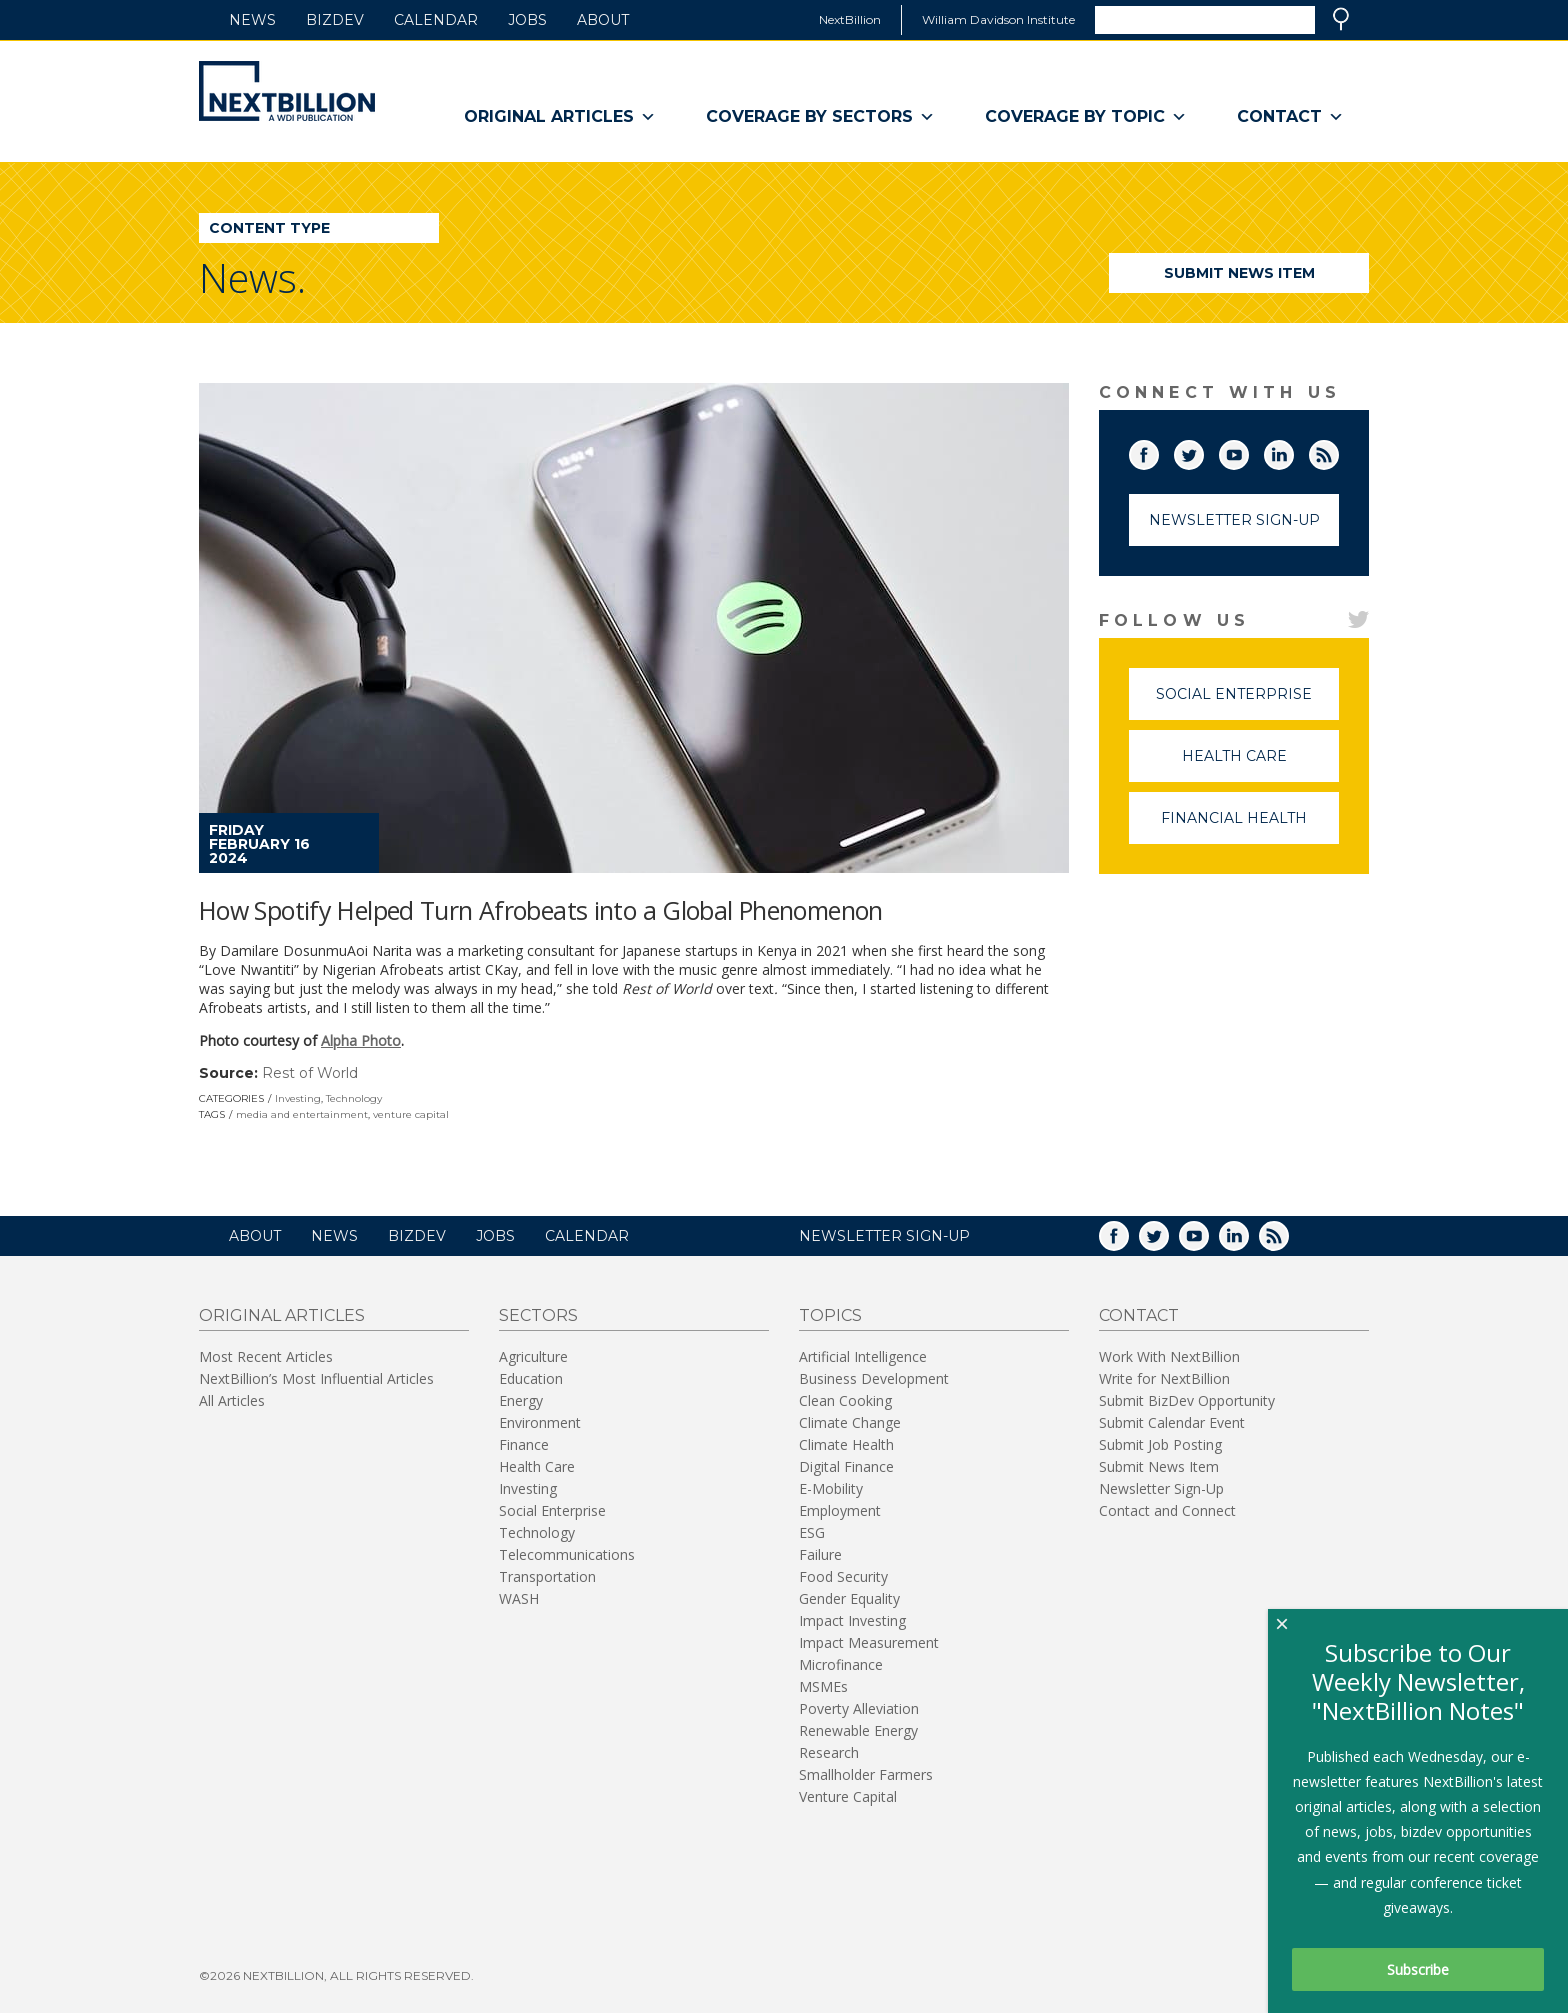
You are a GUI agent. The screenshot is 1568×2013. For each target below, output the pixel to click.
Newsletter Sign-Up (1234, 520)
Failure (820, 1554)
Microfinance (841, 1664)
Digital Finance (846, 1466)
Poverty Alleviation (859, 1708)
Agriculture (533, 1356)
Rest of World (310, 1073)
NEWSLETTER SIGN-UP (884, 1236)
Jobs (527, 20)
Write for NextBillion (1164, 1378)
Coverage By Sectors (820, 117)
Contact (1290, 117)
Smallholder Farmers (866, 1774)
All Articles (232, 1400)
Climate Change (850, 1422)
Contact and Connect (1167, 1510)
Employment (840, 1510)
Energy (521, 1400)
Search (1341, 19)
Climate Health (846, 1444)
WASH (519, 1598)
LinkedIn (1293, 451)
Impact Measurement (869, 1642)
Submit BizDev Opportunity (1187, 1400)
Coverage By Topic (1086, 117)
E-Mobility (831, 1488)
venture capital (411, 1114)
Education (531, 1378)
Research (829, 1752)
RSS (1338, 451)
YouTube (1248, 451)
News (252, 20)
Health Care (1261, 764)
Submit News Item (1239, 273)
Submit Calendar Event (1172, 1422)
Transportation (547, 1576)
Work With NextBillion (1169, 1356)
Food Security (843, 1576)
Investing (298, 1098)
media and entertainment (302, 1114)
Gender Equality (849, 1598)
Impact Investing (852, 1620)
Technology (354, 1098)
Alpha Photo (361, 1040)
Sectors (538, 1315)
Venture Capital (848, 1796)
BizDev (335, 20)
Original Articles (560, 117)
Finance (524, 1444)
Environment (540, 1422)
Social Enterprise (1247, 702)
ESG (812, 1532)
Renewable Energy (858, 1730)
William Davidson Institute (998, 19)
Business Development (874, 1378)
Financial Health (1250, 826)
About (603, 20)
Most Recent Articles (266, 1356)
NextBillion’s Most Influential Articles (316, 1378)
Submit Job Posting (1160, 1444)
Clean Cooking (845, 1400)
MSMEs (823, 1686)
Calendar (436, 20)
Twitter (1203, 451)
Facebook (1158, 451)
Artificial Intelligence (863, 1356)
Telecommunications (567, 1554)
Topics (830, 1315)
